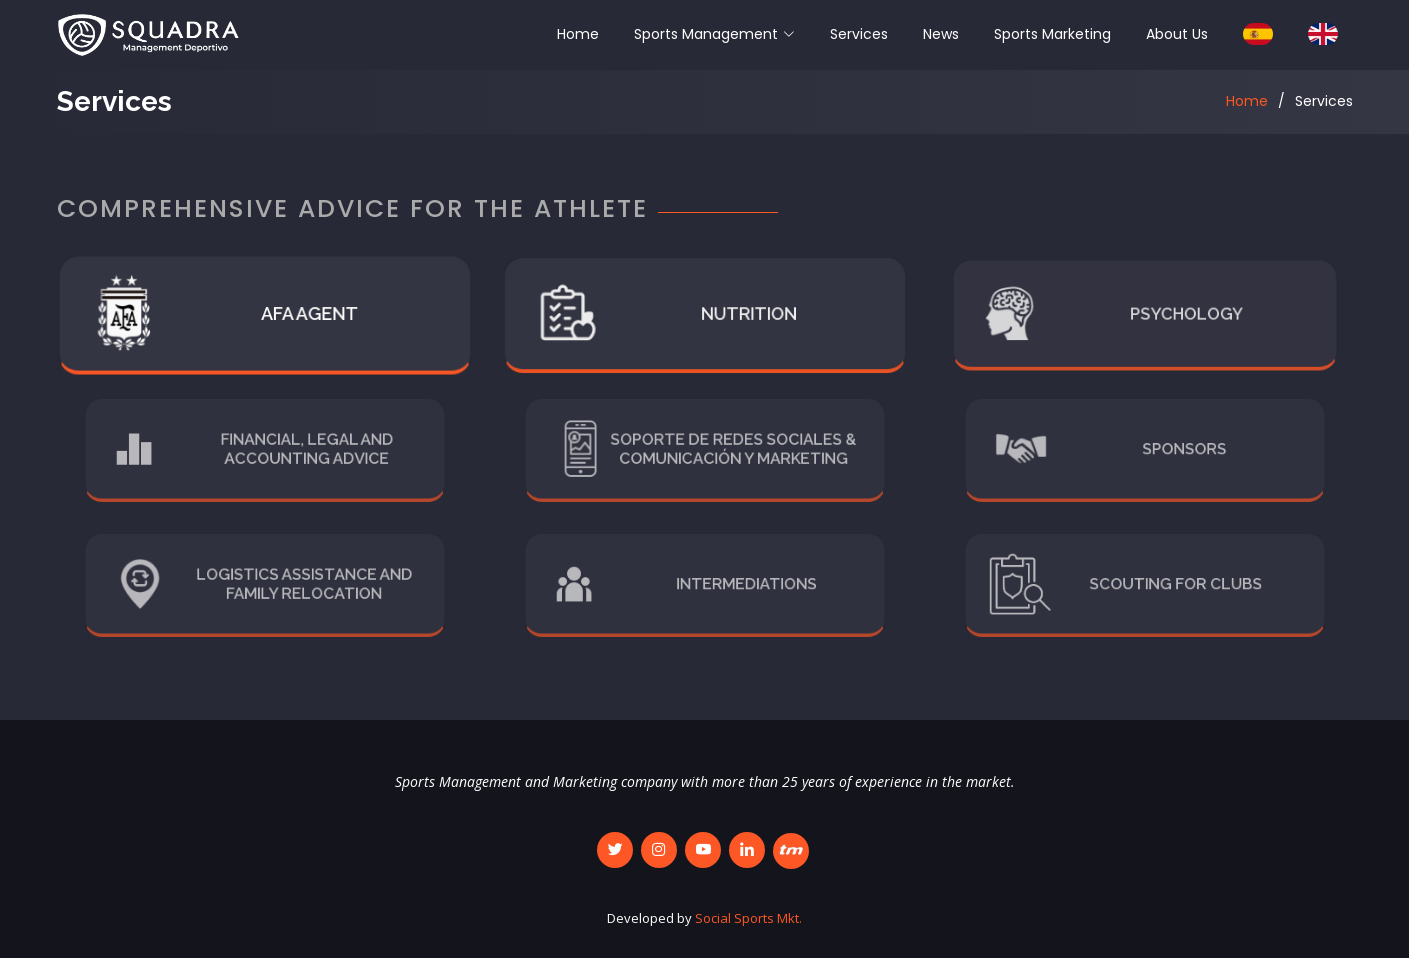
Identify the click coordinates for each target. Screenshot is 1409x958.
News (941, 34)
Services (859, 34)
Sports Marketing (1052, 34)
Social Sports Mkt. (748, 918)
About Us (1177, 34)
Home (578, 34)
